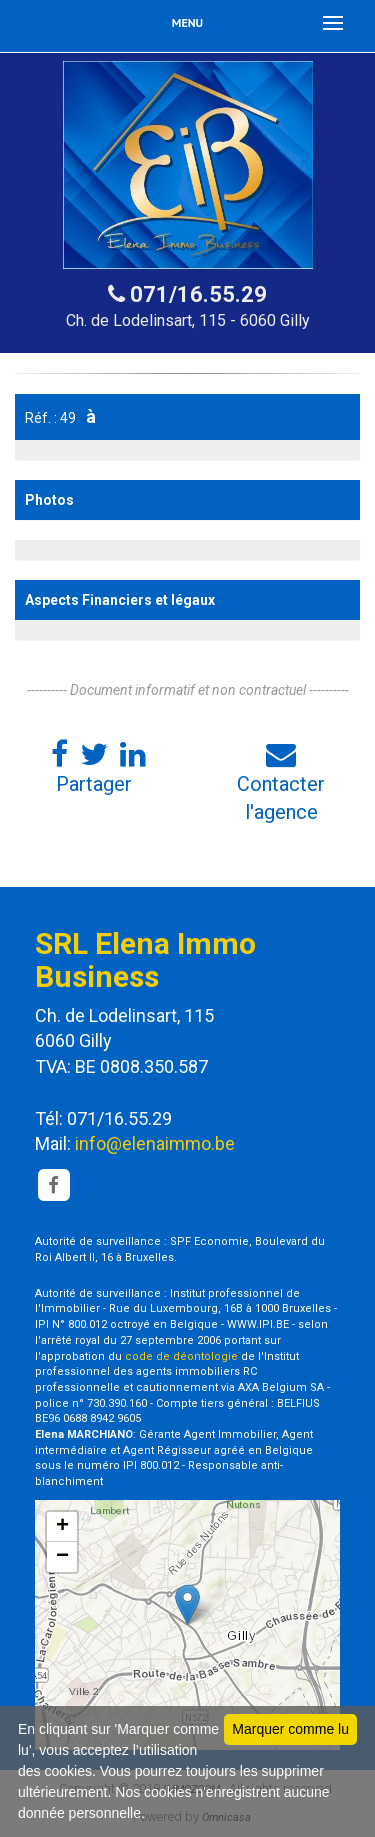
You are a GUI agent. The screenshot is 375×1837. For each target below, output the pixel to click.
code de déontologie (181, 1356)
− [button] (62, 1557)
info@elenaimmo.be (155, 1143)
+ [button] (62, 1527)
